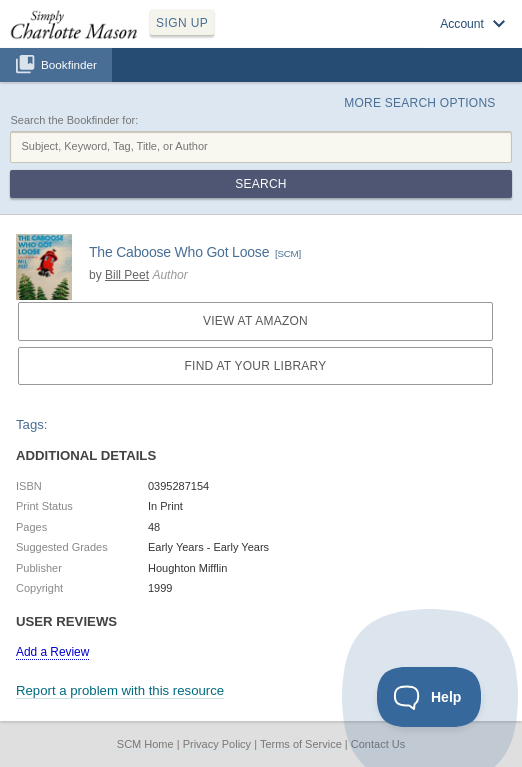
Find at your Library (256, 366)
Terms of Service (301, 744)
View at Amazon (255, 321)
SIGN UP (182, 23)
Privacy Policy (217, 744)
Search (260, 184)
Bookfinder (69, 64)
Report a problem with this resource (120, 690)
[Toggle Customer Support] (429, 697)
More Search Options (419, 103)
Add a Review (52, 652)
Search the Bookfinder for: (74, 120)
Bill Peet (127, 275)
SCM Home (145, 744)
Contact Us (378, 744)
